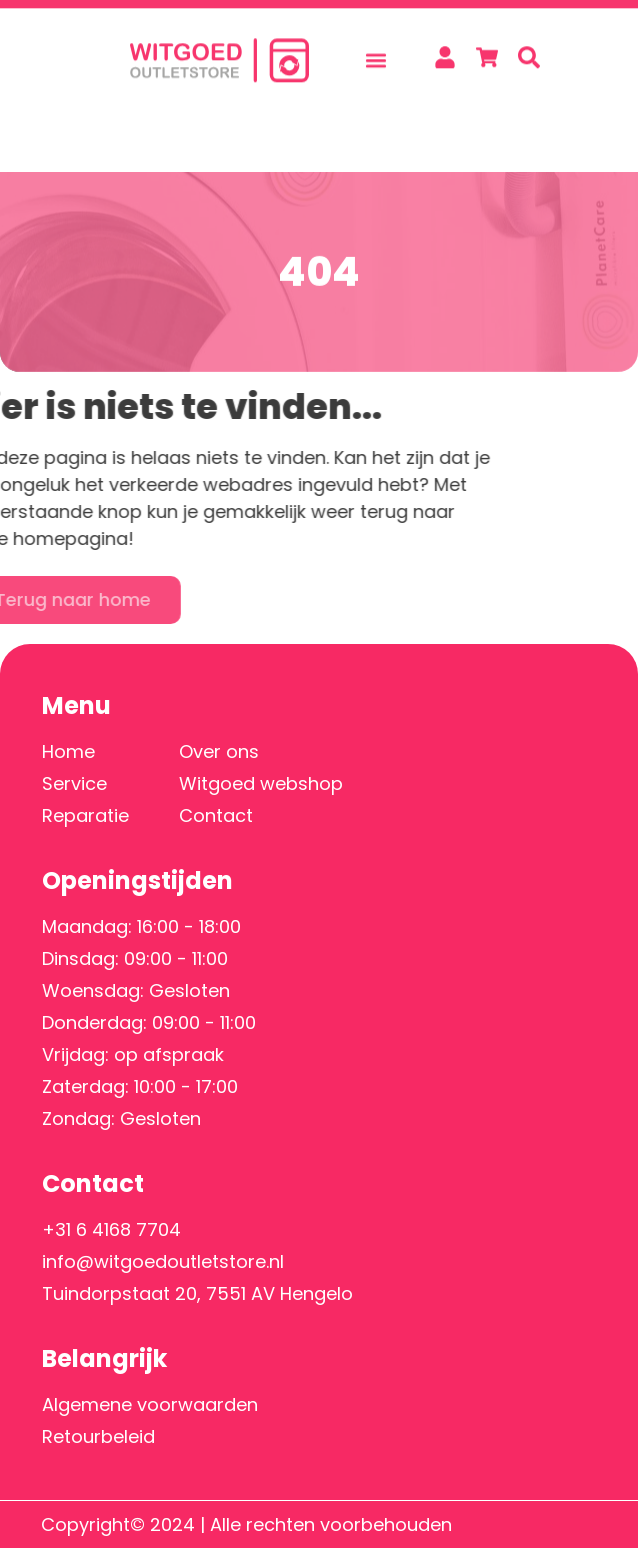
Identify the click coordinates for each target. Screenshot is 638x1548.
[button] (376, 49)
